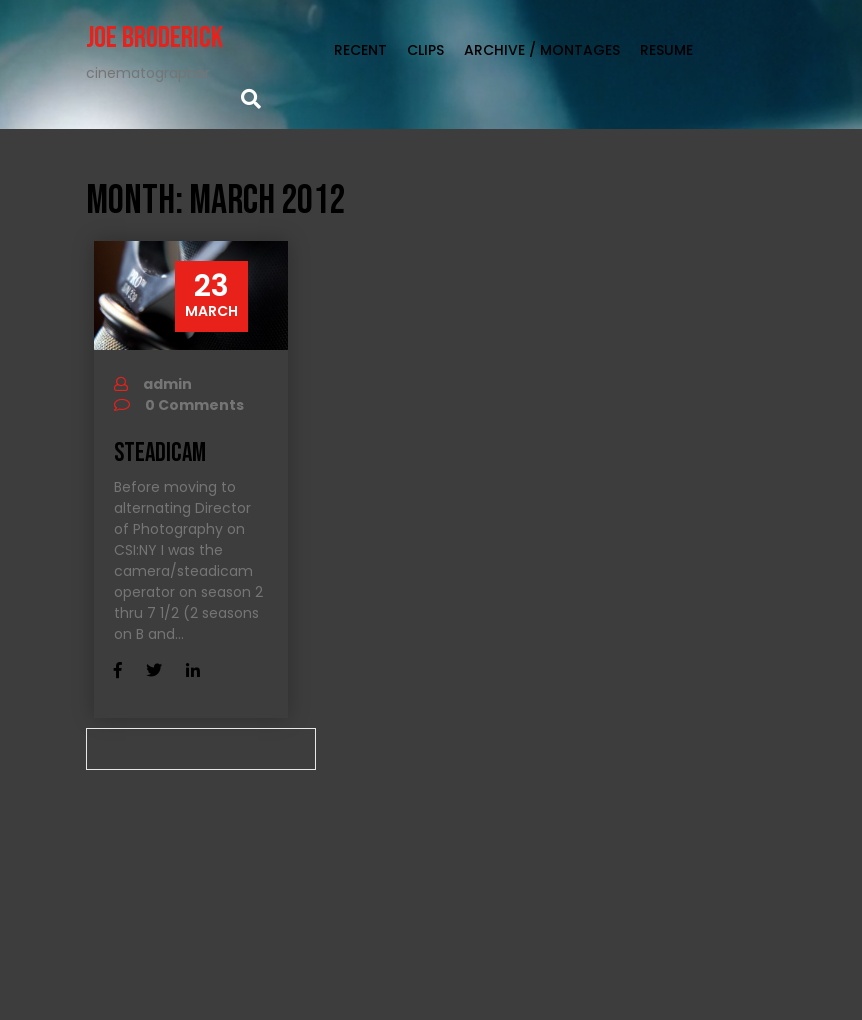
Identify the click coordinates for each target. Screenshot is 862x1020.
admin (167, 384)
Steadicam (160, 453)
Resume (666, 50)
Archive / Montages (542, 50)
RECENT (360, 50)
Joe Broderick (154, 38)
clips (425, 50)
